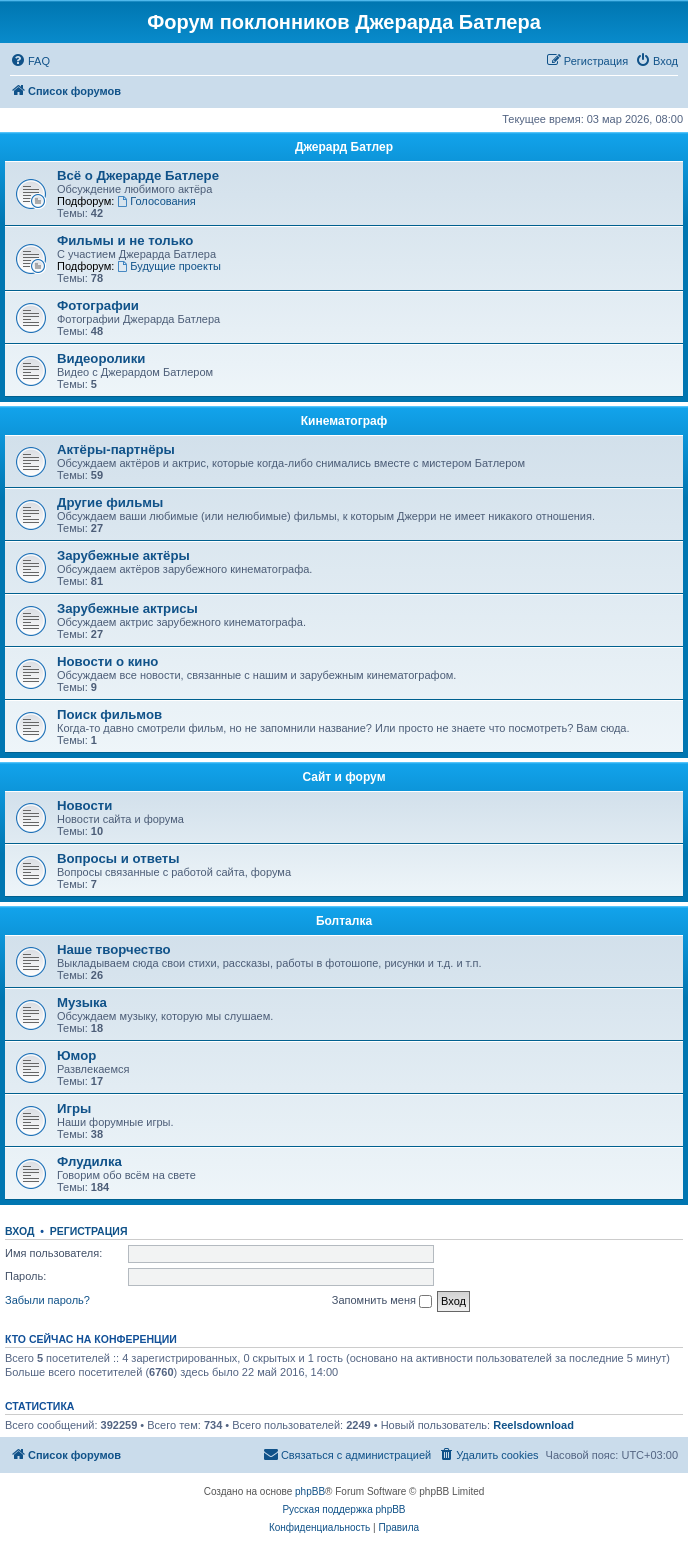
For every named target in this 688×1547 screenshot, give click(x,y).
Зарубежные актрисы (127, 608)
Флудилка (89, 1161)
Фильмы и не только (125, 240)
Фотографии (98, 305)
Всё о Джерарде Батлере (138, 175)
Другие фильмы (110, 502)
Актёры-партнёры (116, 449)
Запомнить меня (382, 1301)
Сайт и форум (343, 777)
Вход (19, 1231)
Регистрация (89, 1231)
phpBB (310, 1491)
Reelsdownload (533, 1425)
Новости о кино (107, 661)
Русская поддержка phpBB (343, 1509)
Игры (74, 1108)
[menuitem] (30, 61)
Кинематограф (344, 421)
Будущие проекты (168, 266)
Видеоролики (101, 358)
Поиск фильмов (109, 714)
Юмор (76, 1055)
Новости (84, 805)
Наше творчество (114, 949)
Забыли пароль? (47, 1300)
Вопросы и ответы (118, 858)
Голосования (156, 201)
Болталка (344, 921)
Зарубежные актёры (123, 555)
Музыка (82, 1002)
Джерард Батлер (344, 147)
